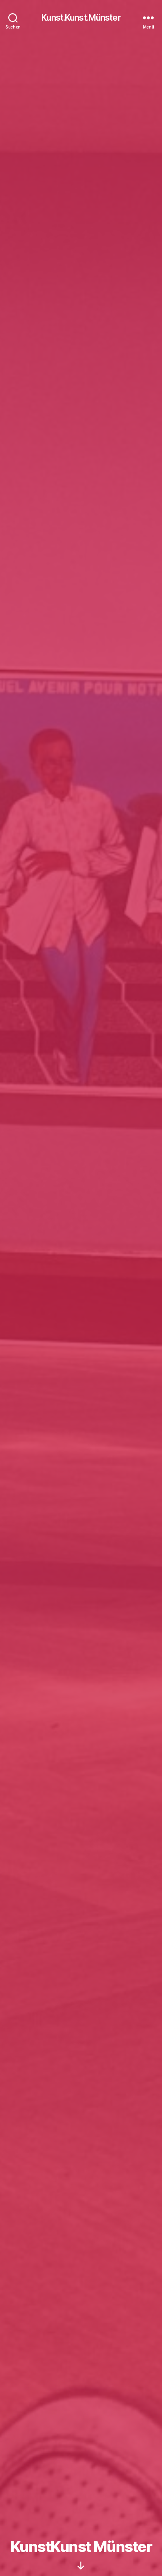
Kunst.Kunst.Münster (80, 17)
